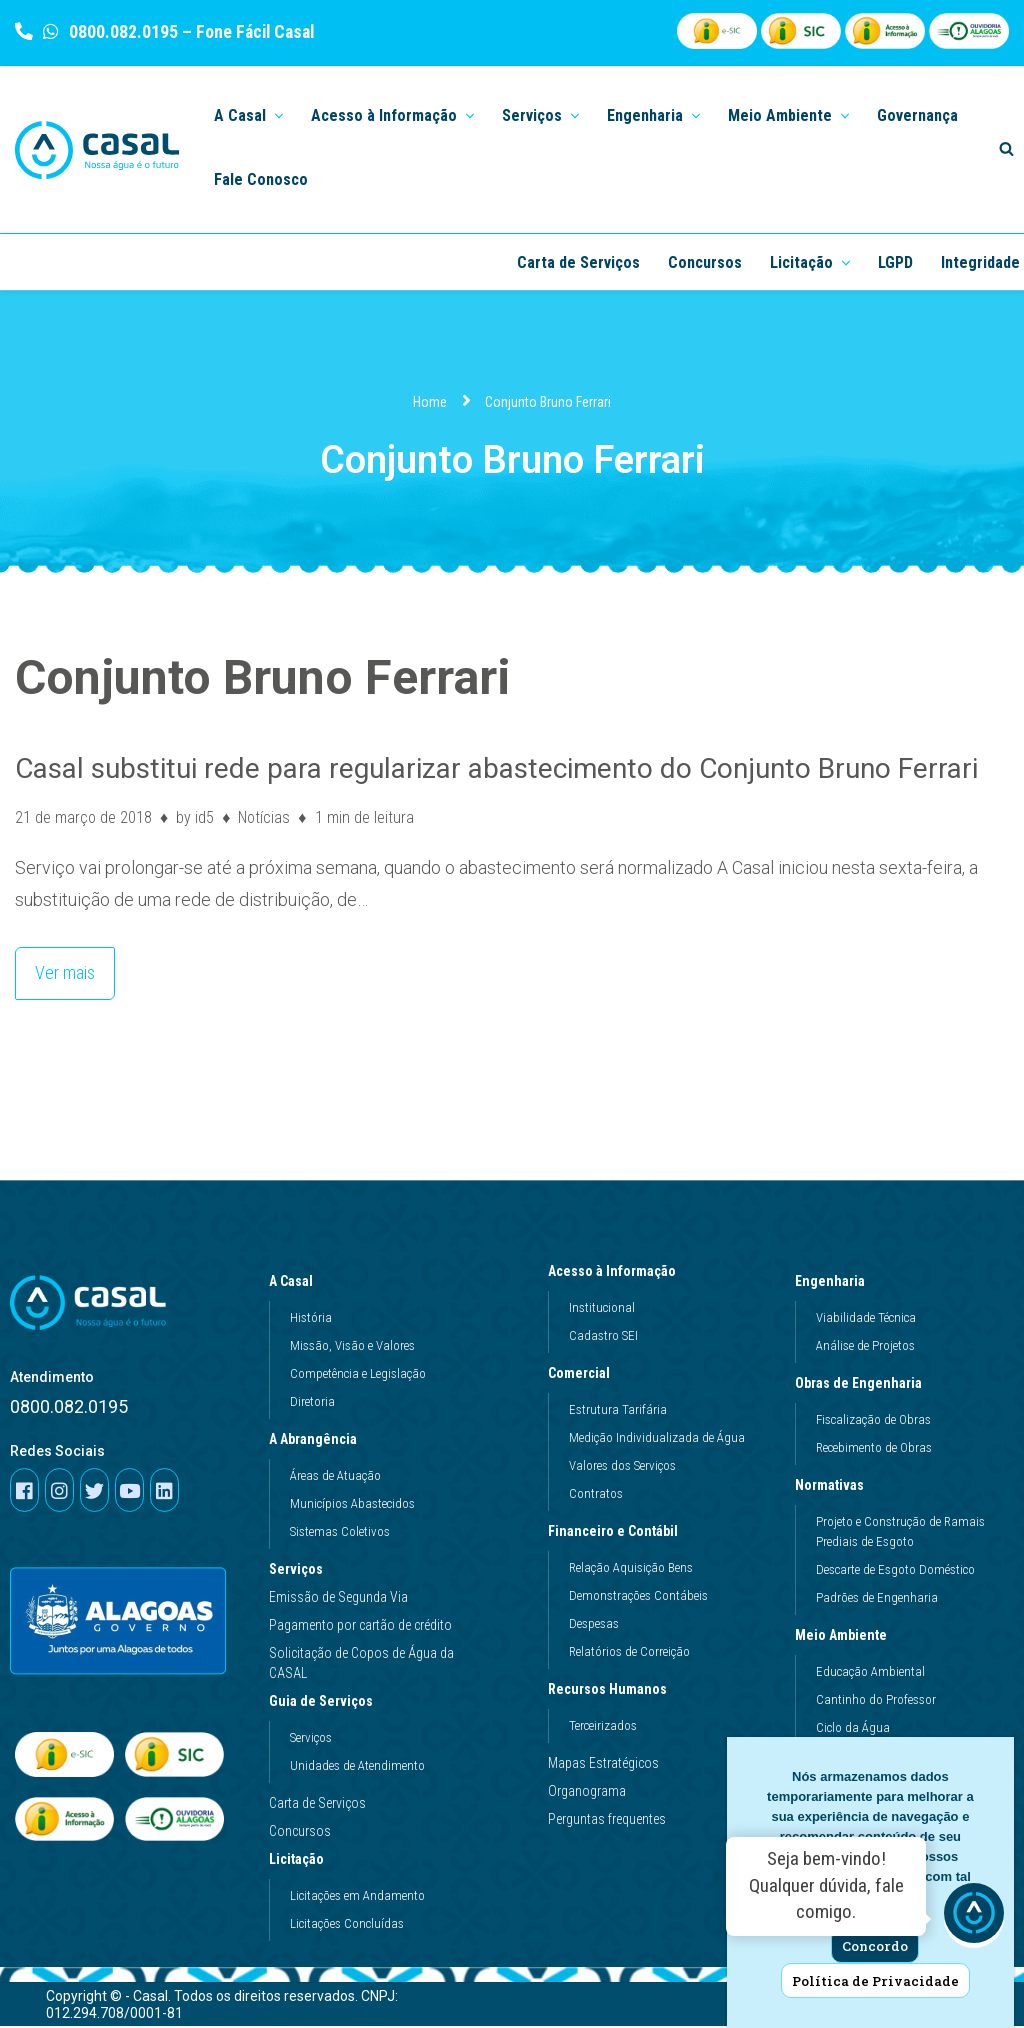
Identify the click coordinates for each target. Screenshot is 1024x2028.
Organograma (587, 1793)
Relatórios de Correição (629, 1653)
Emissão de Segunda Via (338, 1599)
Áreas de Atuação (335, 1477)
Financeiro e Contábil (618, 1533)
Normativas (834, 1487)
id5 (204, 817)
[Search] (1006, 148)
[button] (277, 114)
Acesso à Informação (617, 1273)
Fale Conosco (261, 179)
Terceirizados (603, 1727)
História (311, 1319)
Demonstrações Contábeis (638, 1597)
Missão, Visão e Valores (352, 1347)
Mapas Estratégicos (603, 1765)
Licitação (301, 1861)
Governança (917, 115)
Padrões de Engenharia (877, 1599)
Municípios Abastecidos (352, 1505)
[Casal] (97, 150)
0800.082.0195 (121, 31)
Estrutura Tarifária (618, 1411)
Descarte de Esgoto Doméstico (895, 1571)
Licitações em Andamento (357, 1897)
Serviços (296, 1571)
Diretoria (312, 1403)
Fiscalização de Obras (873, 1421)
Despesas (594, 1625)
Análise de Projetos (865, 1347)
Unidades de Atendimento (357, 1767)
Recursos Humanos (612, 1691)
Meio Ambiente (846, 1637)
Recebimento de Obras (874, 1449)
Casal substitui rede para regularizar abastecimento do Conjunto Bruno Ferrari (496, 768)
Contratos (596, 1495)
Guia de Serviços (326, 1703)
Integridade (980, 262)
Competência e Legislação (358, 1375)
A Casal (296, 1283)
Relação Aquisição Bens (631, 1569)
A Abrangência (318, 1441)
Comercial (584, 1375)
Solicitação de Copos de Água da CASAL (361, 1665)
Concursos (705, 262)
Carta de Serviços (578, 262)
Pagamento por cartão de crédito (360, 1627)
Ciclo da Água (853, 1729)
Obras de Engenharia (863, 1385)
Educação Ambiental (870, 1673)
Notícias (265, 817)
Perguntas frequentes (607, 1821)
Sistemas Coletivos (340, 1533)
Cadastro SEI (603, 1337)
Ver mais (55, 967)
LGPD (895, 262)
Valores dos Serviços (622, 1467)
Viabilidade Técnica (866, 1319)
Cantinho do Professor (876, 1701)
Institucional (602, 1309)
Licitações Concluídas (347, 1925)
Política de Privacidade (875, 1981)
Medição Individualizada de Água (657, 1439)
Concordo (875, 1946)
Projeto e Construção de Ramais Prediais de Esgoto (900, 1533)
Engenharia (835, 1283)
